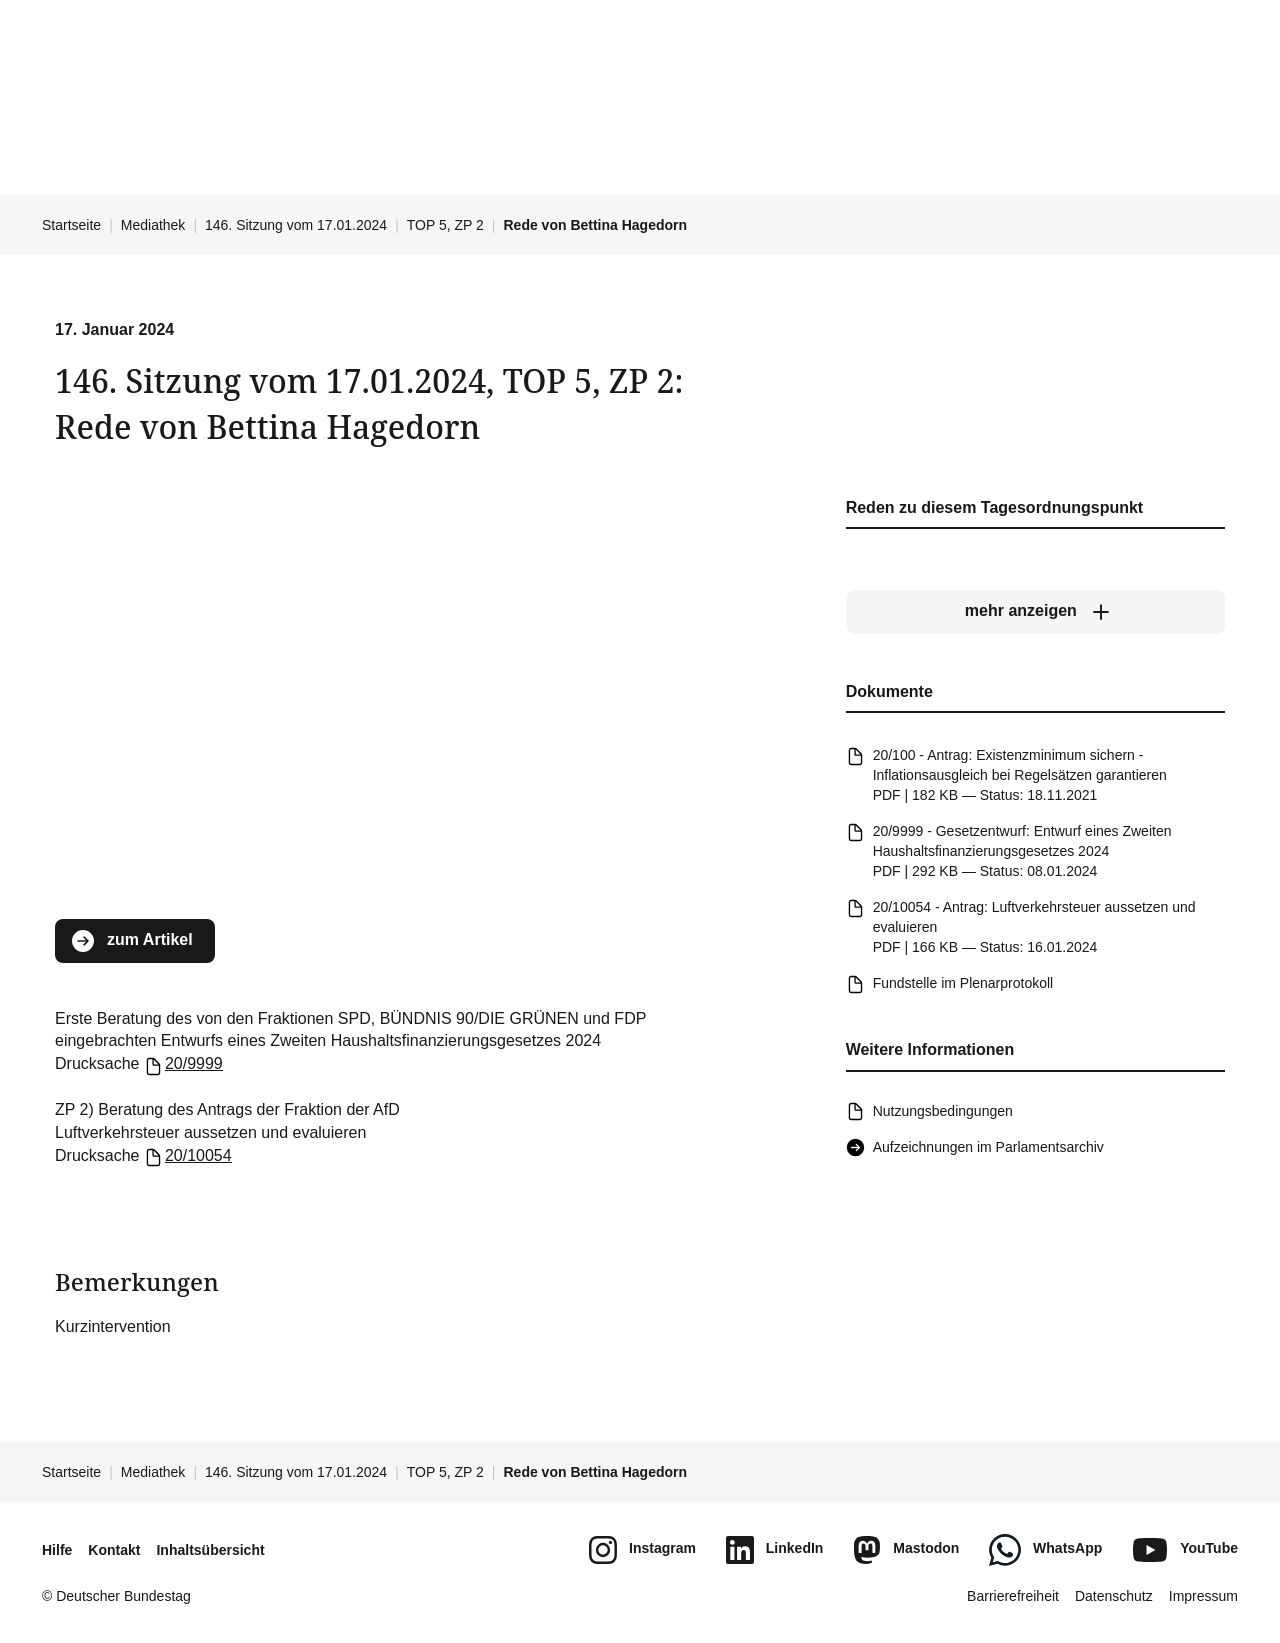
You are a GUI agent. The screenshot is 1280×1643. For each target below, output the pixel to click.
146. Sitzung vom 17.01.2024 (296, 225)
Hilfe (57, 1550)
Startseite (71, 225)
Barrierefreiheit (1013, 1596)
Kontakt (114, 1550)
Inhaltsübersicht (210, 1550)
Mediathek (153, 225)
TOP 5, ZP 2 (445, 225)
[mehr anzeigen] (1035, 612)
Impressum (1203, 1596)
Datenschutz (1114, 1596)
